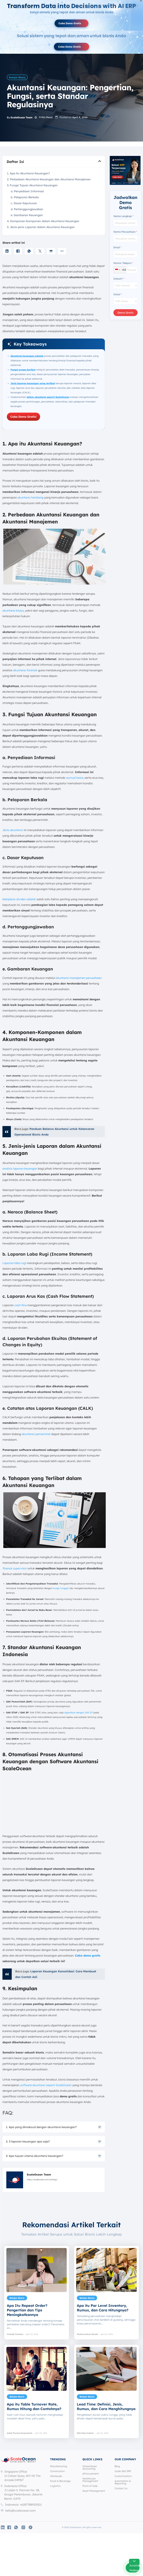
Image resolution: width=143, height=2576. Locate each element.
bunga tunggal (60, 1673)
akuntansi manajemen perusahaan (79, 1020)
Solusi (117, 294)
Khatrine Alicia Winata (87, 2420)
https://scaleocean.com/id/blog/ (42, 2265)
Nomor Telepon (123, 263)
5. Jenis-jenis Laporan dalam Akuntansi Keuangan (41, 227)
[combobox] (120, 270)
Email (117, 247)
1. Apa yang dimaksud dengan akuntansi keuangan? (41, 2212)
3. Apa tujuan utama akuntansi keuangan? (34, 2241)
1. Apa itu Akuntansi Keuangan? (28, 173)
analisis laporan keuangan (19, 1254)
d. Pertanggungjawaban (27, 209)
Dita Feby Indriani (85, 2518)
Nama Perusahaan (125, 231)
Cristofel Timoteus (15, 2420)
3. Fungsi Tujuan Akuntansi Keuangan (32, 185)
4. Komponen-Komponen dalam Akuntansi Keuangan (43, 221)
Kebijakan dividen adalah (19, 942)
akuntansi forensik (25, 713)
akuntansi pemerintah (36, 1519)
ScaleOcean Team (21, 117)
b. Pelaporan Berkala (25, 197)
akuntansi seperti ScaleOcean (46, 2171)
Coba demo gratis (87, 2041)
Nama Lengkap (123, 216)
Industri (118, 278)
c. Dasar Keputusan (24, 203)
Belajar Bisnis (17, 77)
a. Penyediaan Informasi (27, 191)
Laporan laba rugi (14, 1348)
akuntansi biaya (13, 653)
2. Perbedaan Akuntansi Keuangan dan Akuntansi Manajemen (49, 179)
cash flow (20, 1391)
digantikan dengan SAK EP (78, 1798)
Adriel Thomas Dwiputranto (19, 2518)
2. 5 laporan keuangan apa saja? (28, 2227)
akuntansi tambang (30, 540)
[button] (71, 47)
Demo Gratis (125, 312)
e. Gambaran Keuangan (27, 215)
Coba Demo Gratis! (23, 416)
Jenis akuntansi (12, 873)
